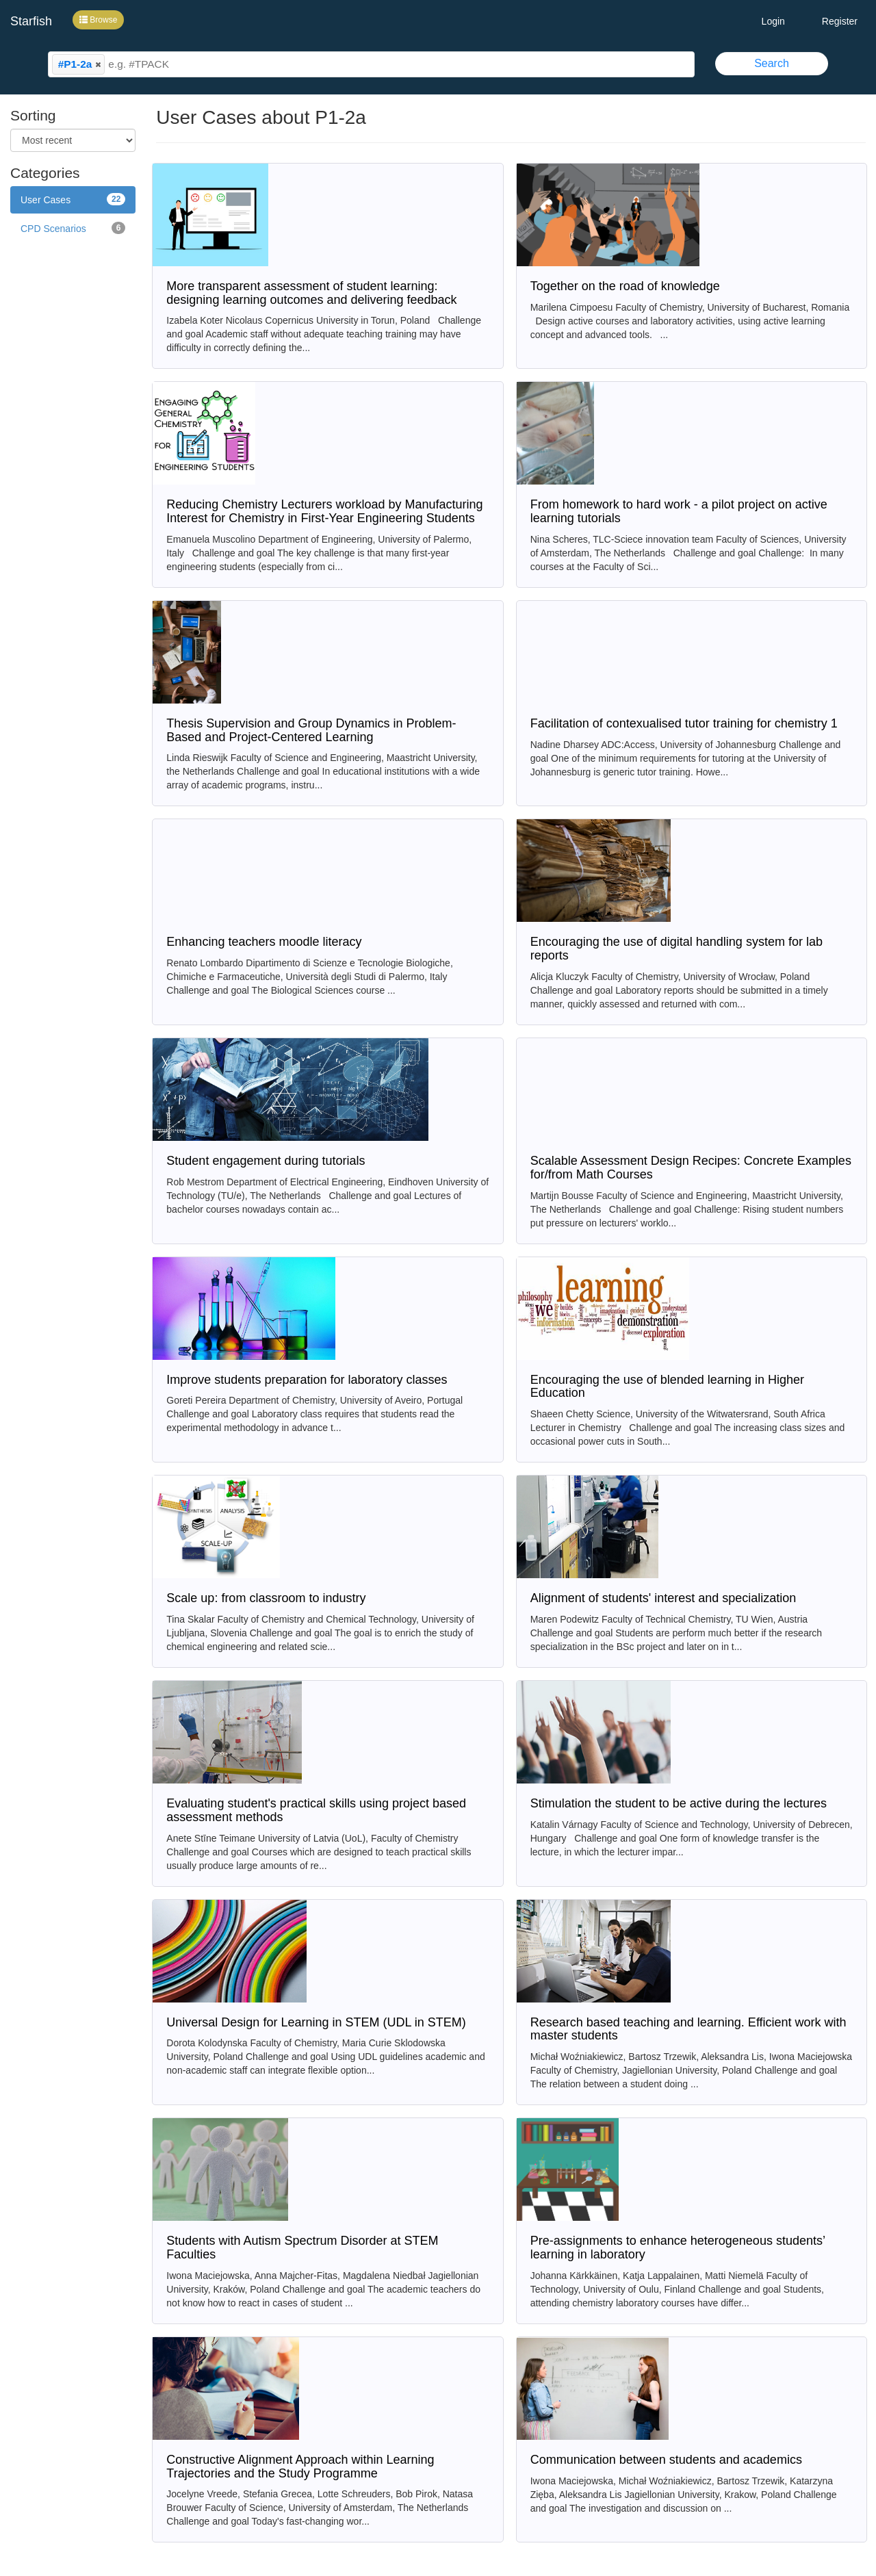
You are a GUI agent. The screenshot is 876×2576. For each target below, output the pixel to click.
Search (771, 63)
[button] (97, 64)
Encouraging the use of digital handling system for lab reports (676, 948)
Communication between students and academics (666, 2459)
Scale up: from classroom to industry (265, 1598)
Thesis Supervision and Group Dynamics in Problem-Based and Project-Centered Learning (311, 730)
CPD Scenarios (73, 228)
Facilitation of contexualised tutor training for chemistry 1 (684, 723)
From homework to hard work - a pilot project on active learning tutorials (678, 511)
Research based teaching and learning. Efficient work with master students (688, 2029)
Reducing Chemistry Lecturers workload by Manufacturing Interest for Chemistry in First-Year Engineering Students (324, 511)
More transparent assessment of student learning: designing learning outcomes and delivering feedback (311, 293)
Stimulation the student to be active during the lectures (678, 1803)
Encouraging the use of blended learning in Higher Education (667, 1386)
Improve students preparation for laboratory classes (306, 1380)
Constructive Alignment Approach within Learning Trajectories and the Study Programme (300, 2466)
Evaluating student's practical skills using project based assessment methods (316, 1810)
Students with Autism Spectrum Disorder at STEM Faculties (302, 2247)
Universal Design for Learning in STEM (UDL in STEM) (315, 2022)
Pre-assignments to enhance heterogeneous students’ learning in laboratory (677, 2247)
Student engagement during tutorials (265, 1161)
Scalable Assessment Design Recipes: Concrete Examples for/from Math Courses (690, 1167)
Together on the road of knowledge (625, 286)
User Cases (73, 199)
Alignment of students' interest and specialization (663, 1598)
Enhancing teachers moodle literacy (263, 942)
